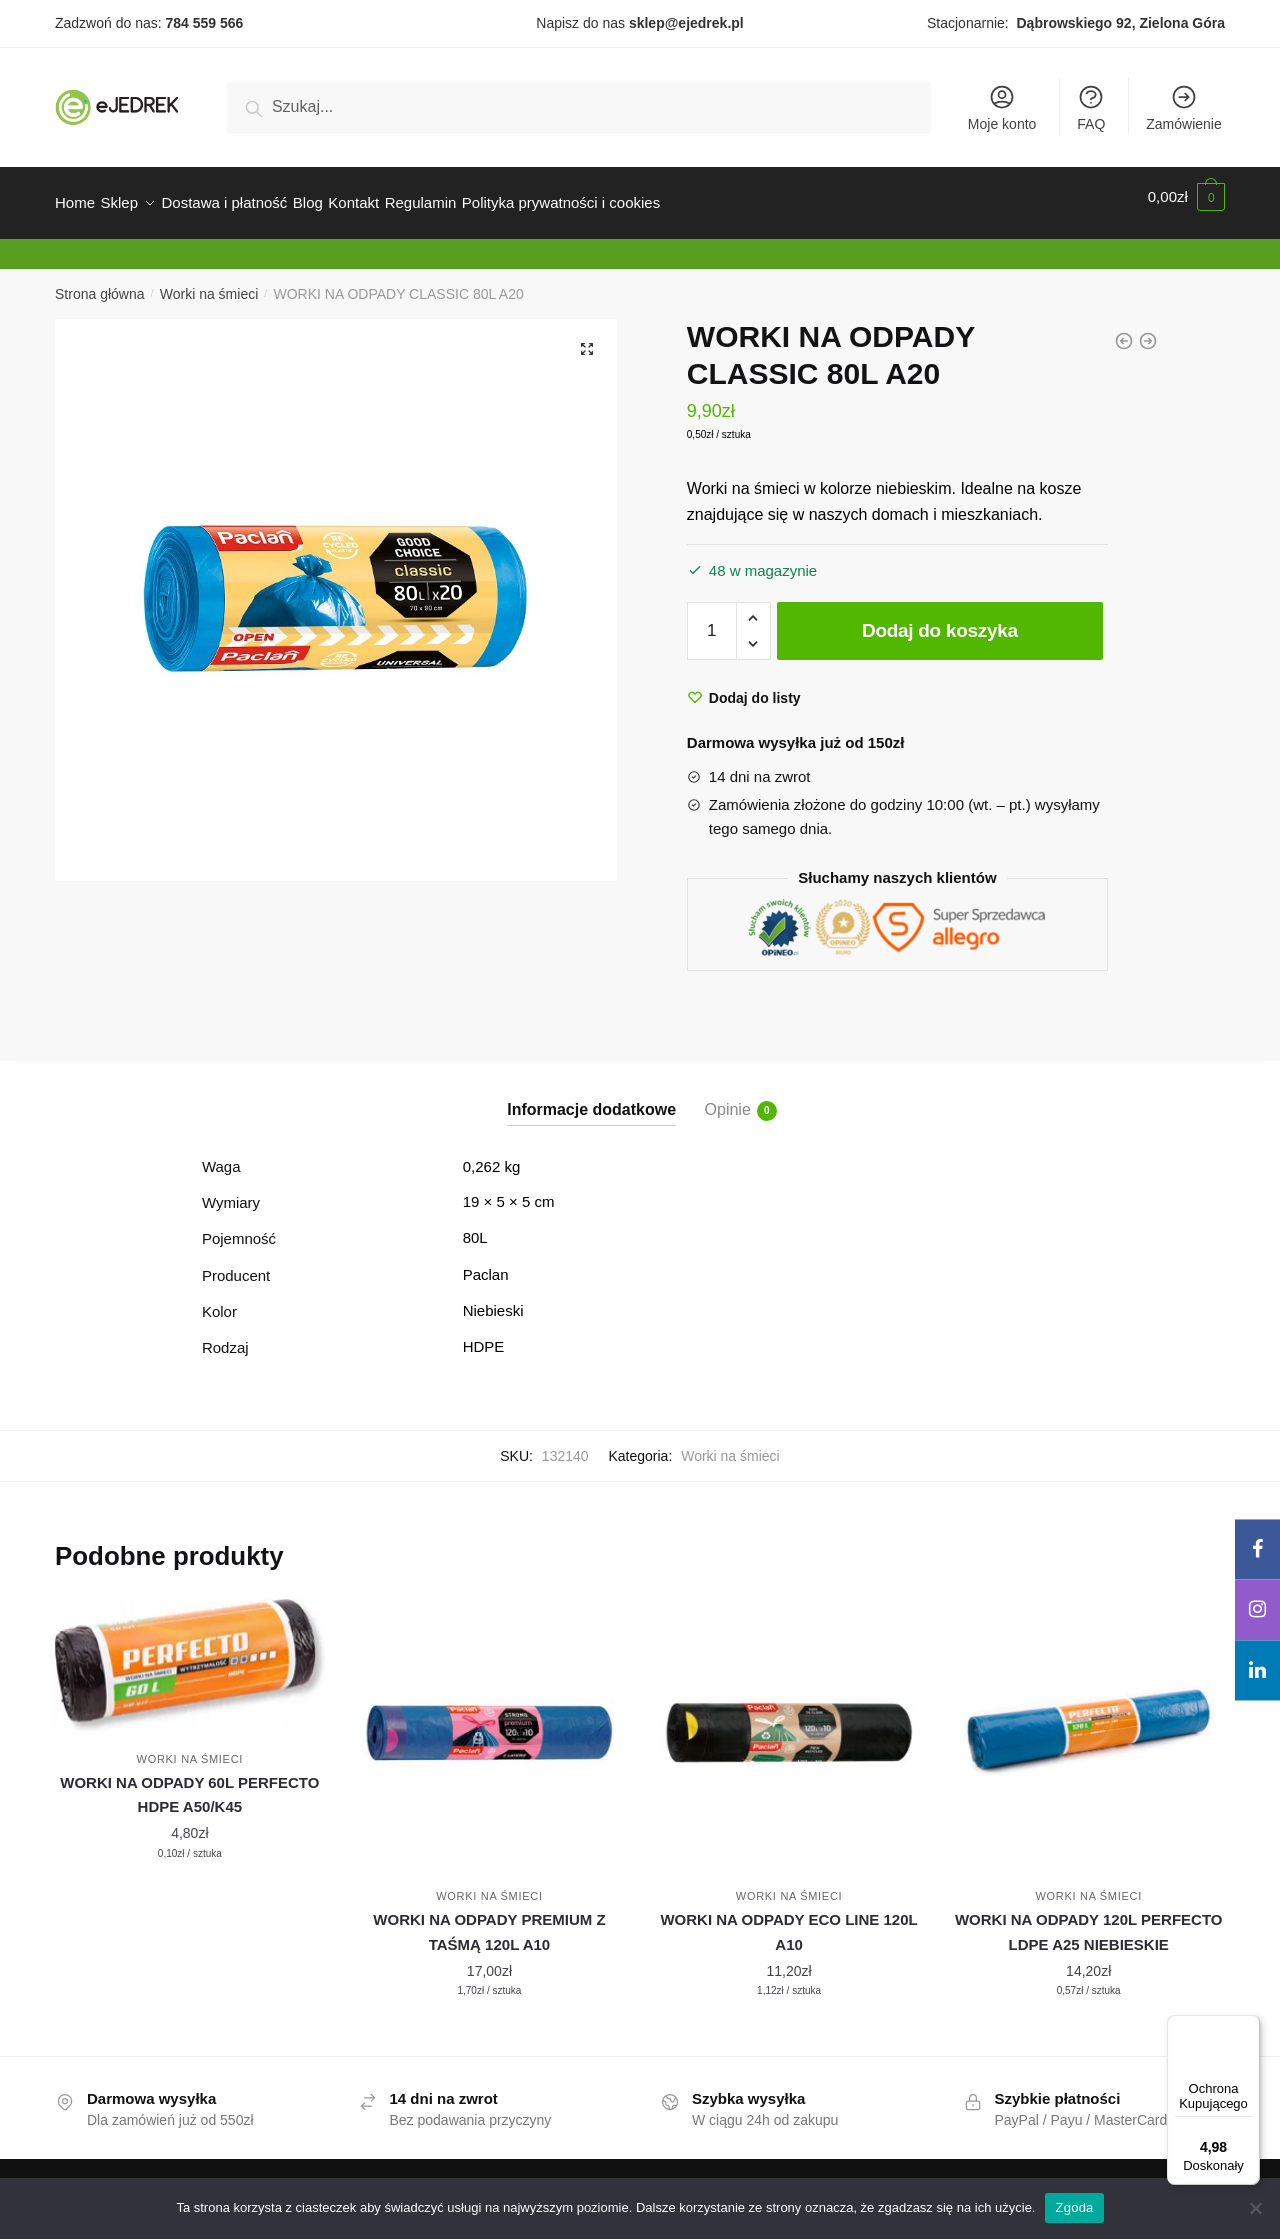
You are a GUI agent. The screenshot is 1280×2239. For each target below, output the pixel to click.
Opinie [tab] (728, 1099)
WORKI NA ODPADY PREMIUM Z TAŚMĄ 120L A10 (489, 1919)
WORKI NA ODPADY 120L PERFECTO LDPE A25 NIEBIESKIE (1089, 1919)
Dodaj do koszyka (940, 618)
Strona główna (100, 282)
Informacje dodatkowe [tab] (591, 1097)
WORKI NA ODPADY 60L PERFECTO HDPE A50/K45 (189, 1782)
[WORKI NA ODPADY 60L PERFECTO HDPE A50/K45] (190, 1652)
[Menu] (1248, 2027)
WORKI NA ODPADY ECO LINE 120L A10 (788, 1919)
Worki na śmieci (209, 282)
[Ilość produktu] (712, 619)
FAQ (1091, 107)
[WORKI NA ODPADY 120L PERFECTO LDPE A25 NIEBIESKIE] (1089, 1721)
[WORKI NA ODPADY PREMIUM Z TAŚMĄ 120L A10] (490, 1721)
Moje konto (1002, 107)
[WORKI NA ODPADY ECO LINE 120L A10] (789, 1721)
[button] (587, 337)
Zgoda (1074, 2207)
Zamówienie (1183, 107)
